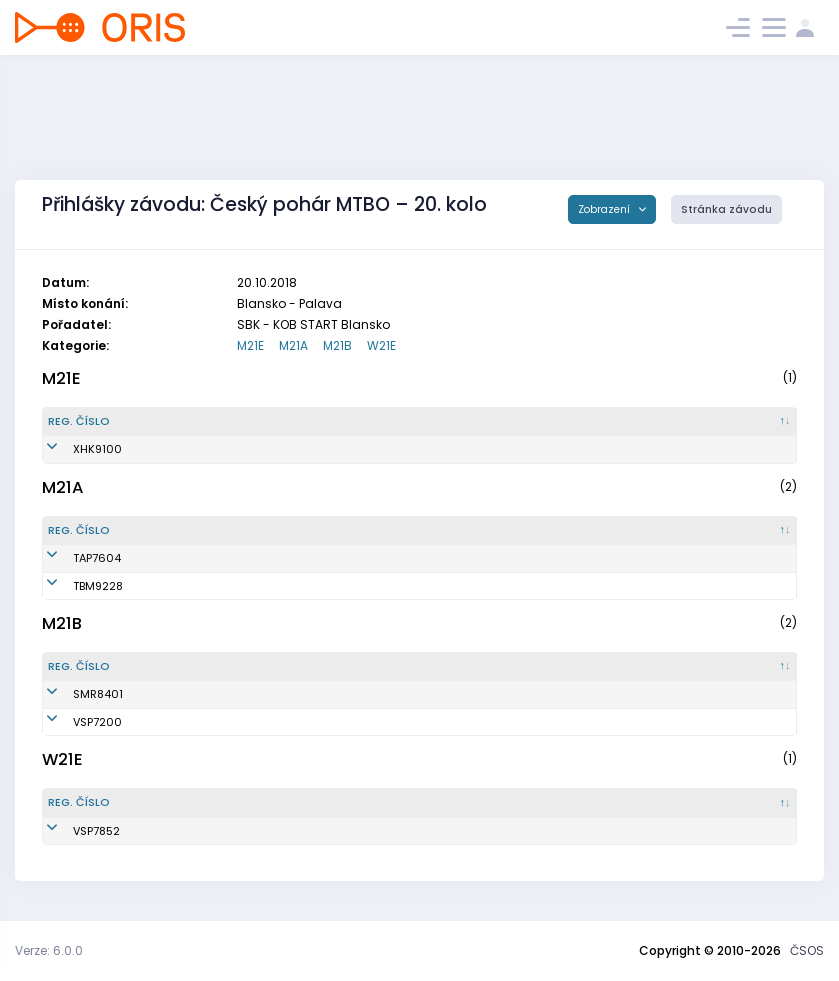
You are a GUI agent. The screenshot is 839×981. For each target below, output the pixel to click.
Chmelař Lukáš (213, 449)
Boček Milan (204, 586)
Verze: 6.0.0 (49, 950)
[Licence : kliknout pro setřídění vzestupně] (647, 422)
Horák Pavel (204, 722)
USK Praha (416, 722)
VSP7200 (72, 722)
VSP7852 (71, 831)
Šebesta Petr (206, 558)
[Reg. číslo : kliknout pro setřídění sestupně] (104, 422)
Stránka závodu (726, 209)
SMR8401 (73, 694)
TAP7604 (72, 558)
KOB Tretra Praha (434, 558)
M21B (337, 345)
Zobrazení (605, 209)
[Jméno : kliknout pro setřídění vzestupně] (274, 422)
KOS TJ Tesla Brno (436, 586)
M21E (250, 345)
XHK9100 (72, 449)
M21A (293, 345)
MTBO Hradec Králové (447, 449)
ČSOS (807, 950)
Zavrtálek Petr (209, 694)
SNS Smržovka (426, 694)
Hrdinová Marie (214, 831)
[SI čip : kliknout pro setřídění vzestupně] (747, 422)
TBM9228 (73, 586)
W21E (381, 345)
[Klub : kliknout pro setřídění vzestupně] (490, 422)
